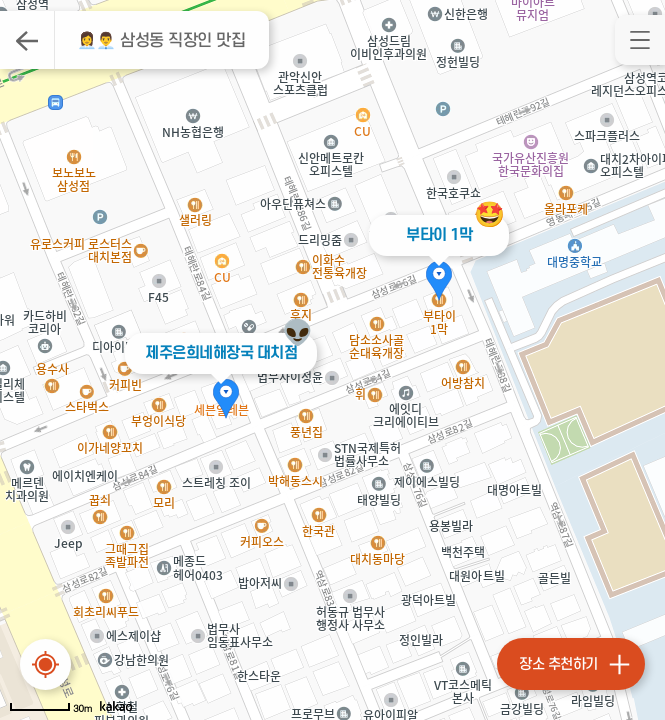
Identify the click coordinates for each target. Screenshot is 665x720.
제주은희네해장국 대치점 (221, 353)
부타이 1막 (439, 235)
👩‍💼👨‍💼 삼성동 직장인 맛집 (161, 41)
